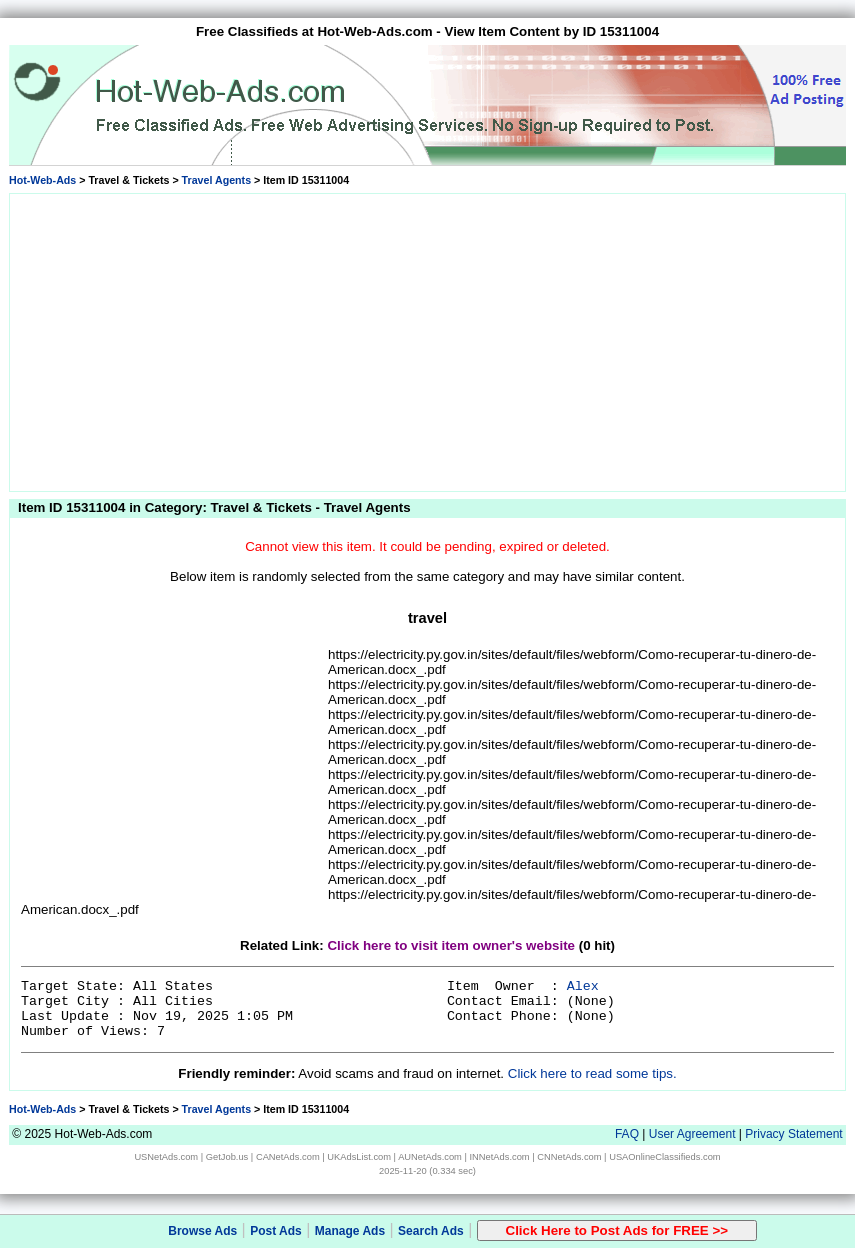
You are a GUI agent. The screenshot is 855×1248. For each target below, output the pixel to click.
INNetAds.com (500, 1157)
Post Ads (276, 1231)
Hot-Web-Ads (42, 180)
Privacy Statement (793, 1134)
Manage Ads (350, 1231)
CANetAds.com (288, 1157)
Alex (583, 986)
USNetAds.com (166, 1157)
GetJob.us (227, 1157)
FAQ (627, 1134)
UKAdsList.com (359, 1157)
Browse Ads (202, 1231)
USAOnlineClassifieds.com (664, 1157)
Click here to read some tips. (592, 1073)
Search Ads (431, 1231)
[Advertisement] (428, 339)
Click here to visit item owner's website (451, 945)
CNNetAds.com (569, 1157)
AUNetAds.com (430, 1157)
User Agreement (692, 1134)
